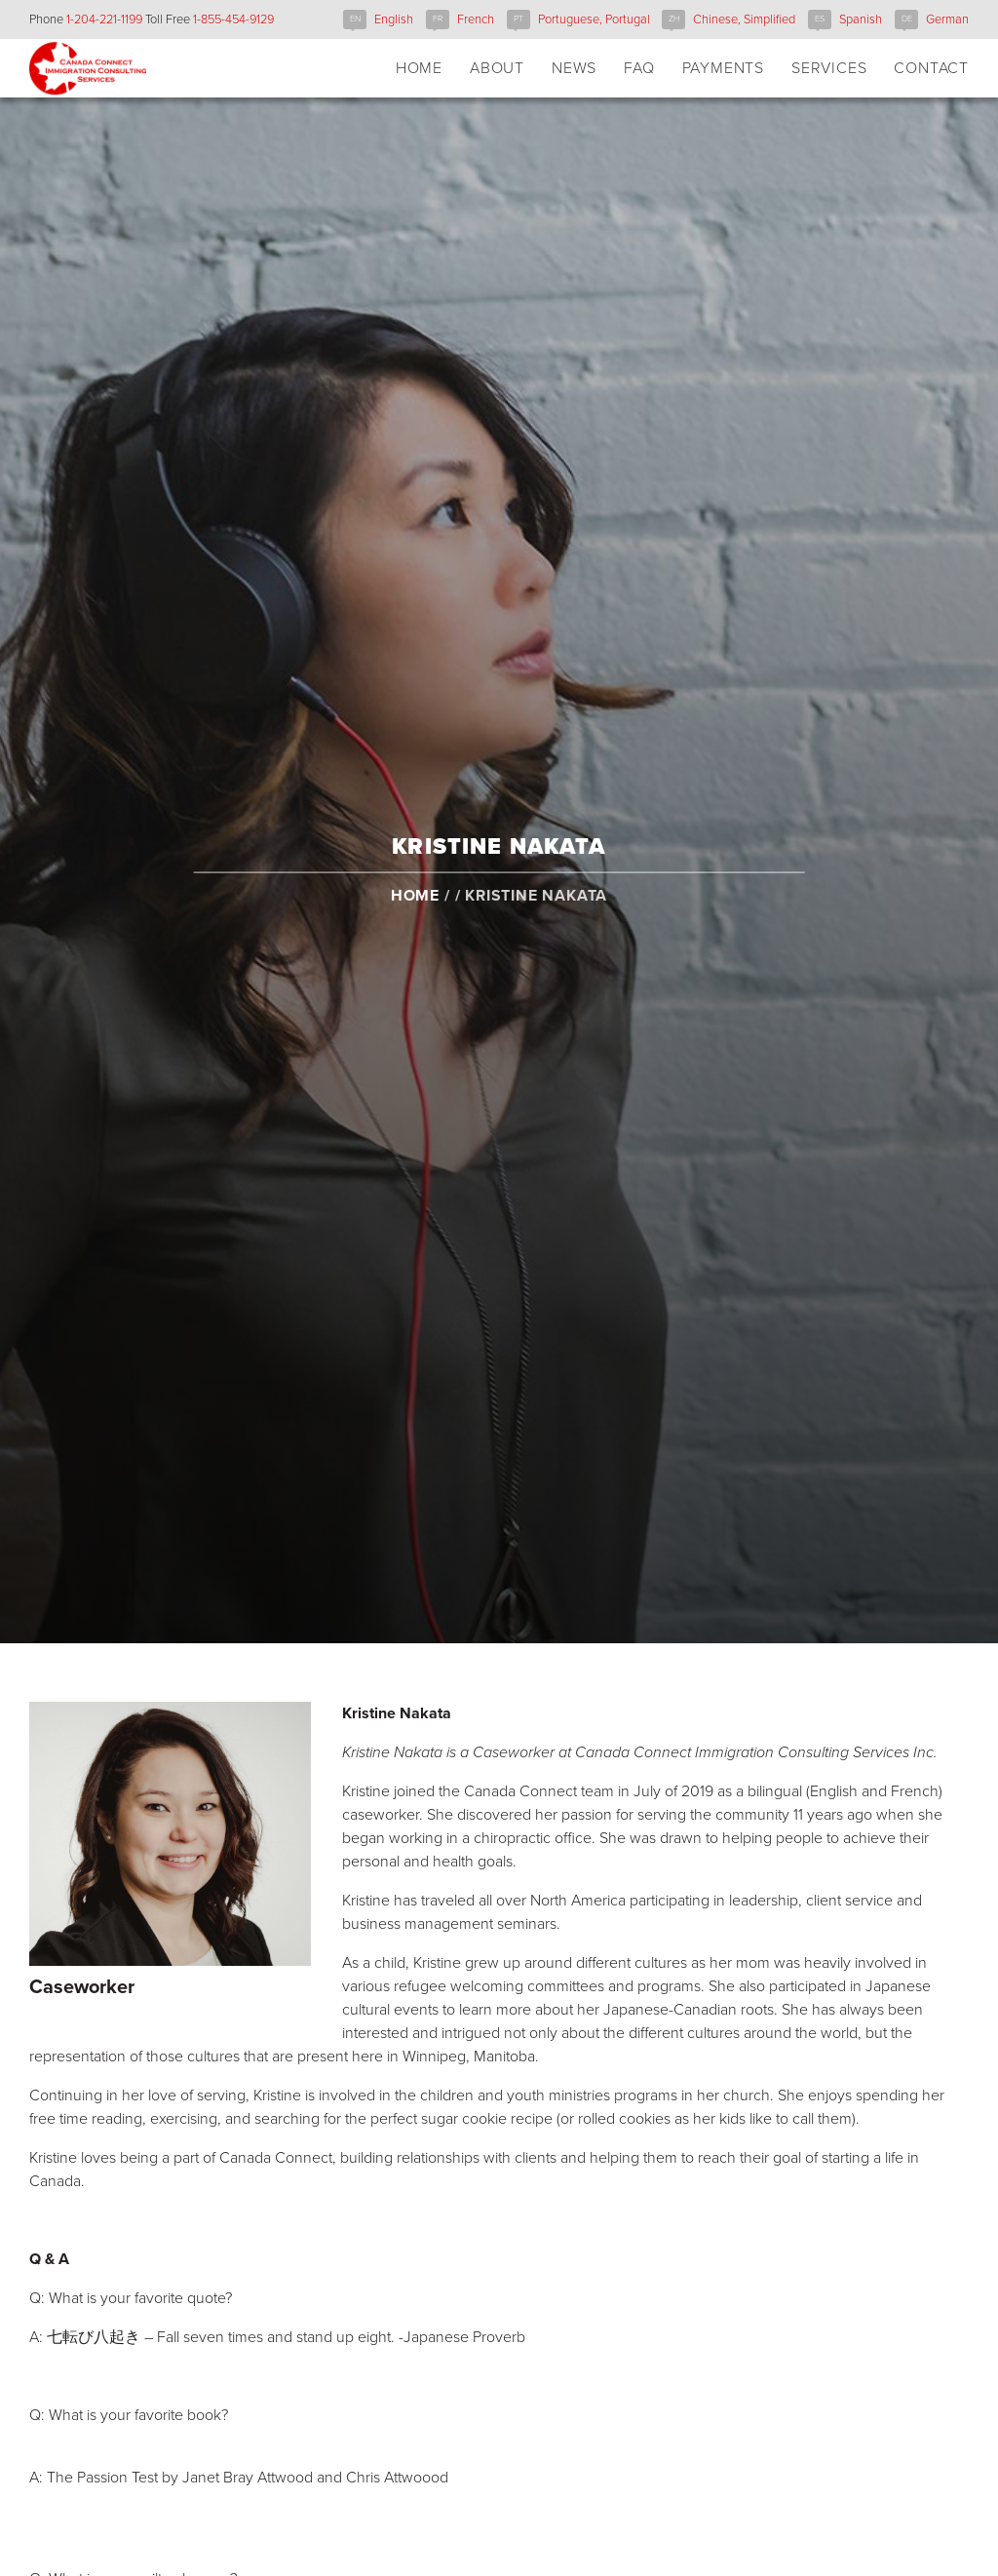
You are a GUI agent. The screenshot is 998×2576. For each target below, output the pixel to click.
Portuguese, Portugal (594, 19)
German (947, 19)
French (475, 19)
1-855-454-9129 (233, 19)
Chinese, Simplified (744, 19)
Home (415, 913)
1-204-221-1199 (104, 19)
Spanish (860, 19)
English (393, 19)
